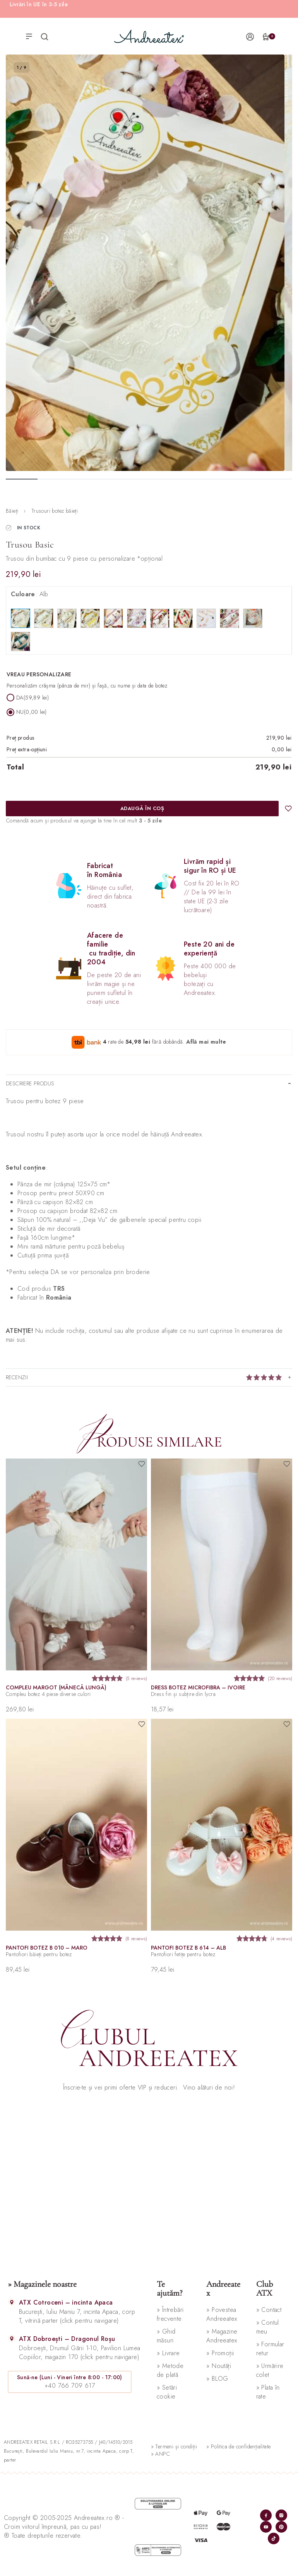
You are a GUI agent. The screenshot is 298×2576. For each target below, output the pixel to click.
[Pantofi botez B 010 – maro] (76, 1825)
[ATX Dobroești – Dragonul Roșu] (12, 2338)
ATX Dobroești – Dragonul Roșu (67, 2338)
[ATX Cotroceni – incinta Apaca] (12, 2302)
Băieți (12, 511)
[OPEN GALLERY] (145, 263)
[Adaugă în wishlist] (288, 808)
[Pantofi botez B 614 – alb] (221, 1825)
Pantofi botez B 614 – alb (188, 1947)
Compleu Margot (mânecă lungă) (56, 1687)
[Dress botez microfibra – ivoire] (221, 1564)
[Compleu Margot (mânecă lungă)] (76, 1564)
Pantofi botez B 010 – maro (46, 1947)
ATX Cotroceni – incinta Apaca (66, 2302)
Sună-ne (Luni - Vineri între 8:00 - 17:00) (69, 2377)
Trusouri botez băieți (54, 511)
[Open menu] (29, 36)
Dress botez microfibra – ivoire (198, 1687)
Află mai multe (206, 1041)
